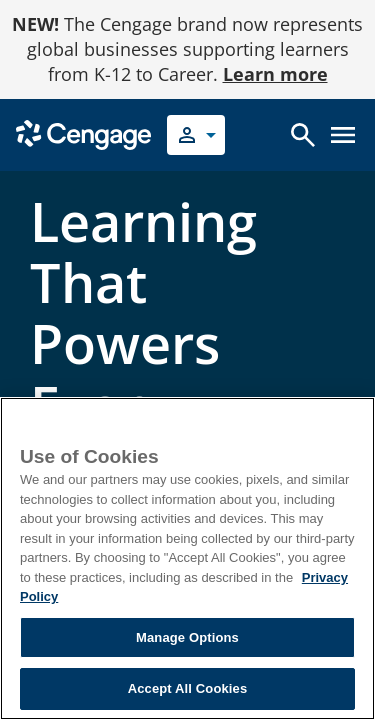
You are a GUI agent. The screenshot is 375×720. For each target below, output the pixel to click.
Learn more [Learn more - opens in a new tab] (275, 74)
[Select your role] (196, 135)
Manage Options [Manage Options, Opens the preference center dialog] (187, 637)
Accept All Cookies (188, 688)
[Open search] (303, 135)
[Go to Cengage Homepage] (83, 133)
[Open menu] (343, 135)
